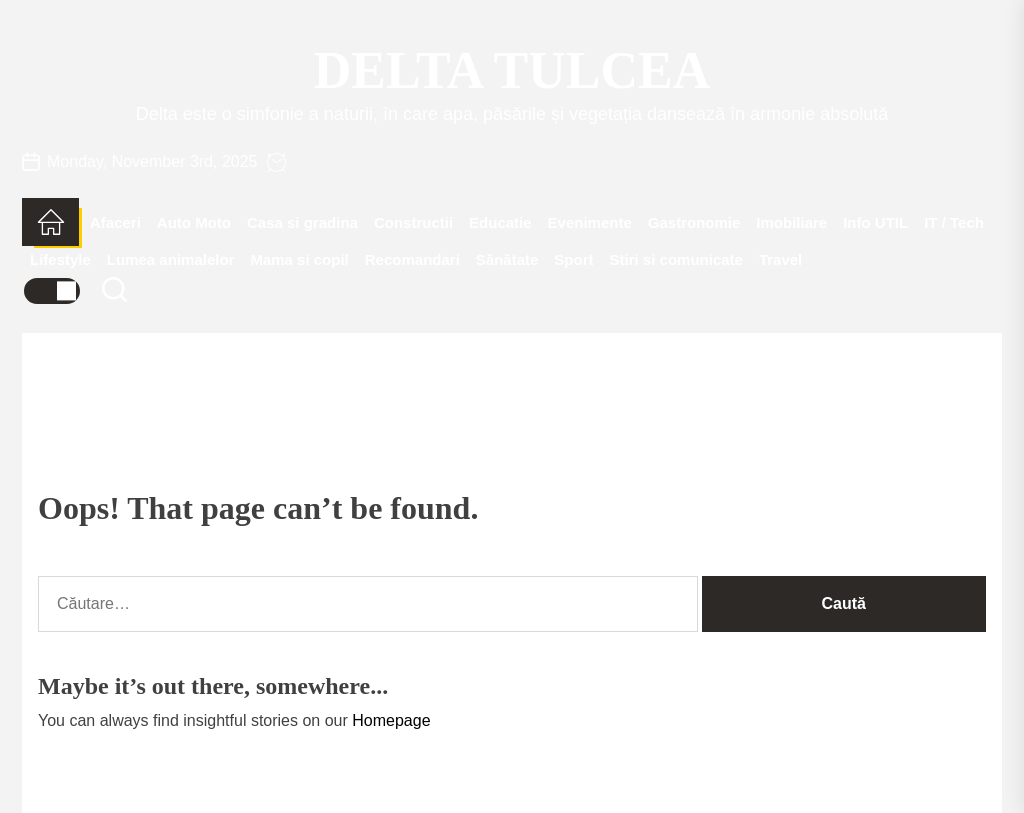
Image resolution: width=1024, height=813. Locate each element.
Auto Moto (194, 222)
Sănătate (507, 259)
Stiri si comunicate (676, 259)
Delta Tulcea (512, 70)
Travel (780, 259)
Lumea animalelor (171, 259)
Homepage (391, 720)
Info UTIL (875, 222)
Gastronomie (694, 222)
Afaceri (115, 222)
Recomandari (412, 259)
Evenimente (590, 222)
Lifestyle (60, 259)
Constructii (413, 222)
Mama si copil (299, 259)
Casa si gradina (302, 222)
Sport (573, 259)
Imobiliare (791, 222)
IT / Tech (954, 222)
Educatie (500, 222)
